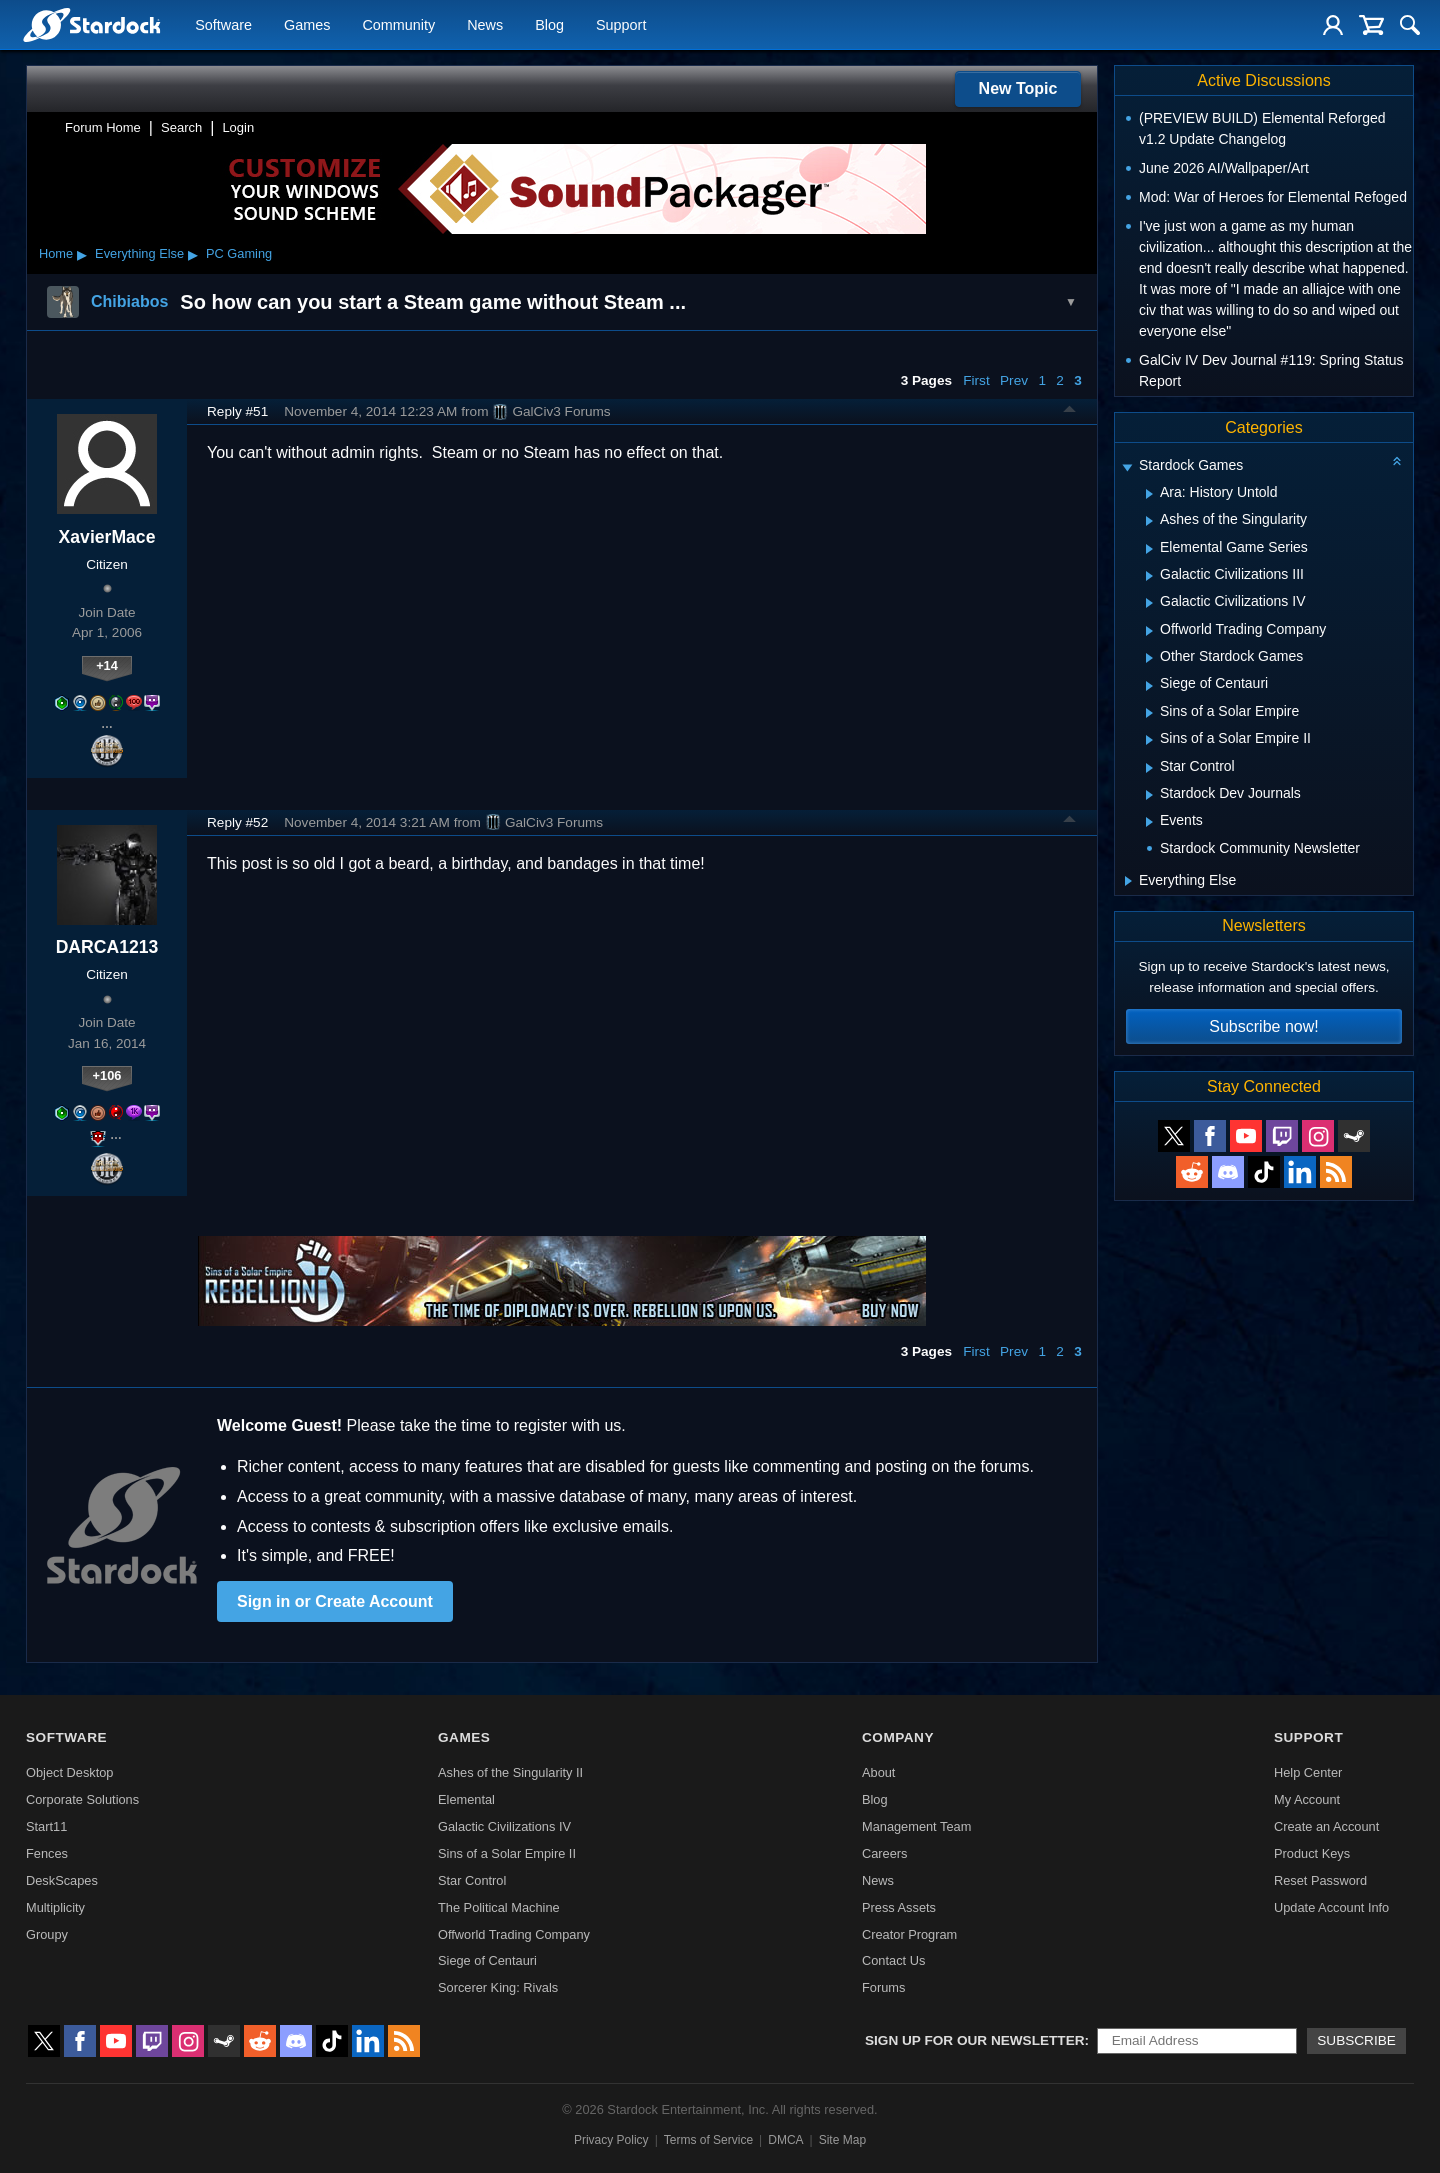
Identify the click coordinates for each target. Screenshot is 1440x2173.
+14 (107, 665)
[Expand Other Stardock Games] (1149, 658)
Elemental (466, 1799)
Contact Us (893, 1960)
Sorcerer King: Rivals (498, 1987)
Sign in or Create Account (335, 1601)
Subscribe (1356, 2040)
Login (238, 127)
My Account (1307, 1799)
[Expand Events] (1149, 822)
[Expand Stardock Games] (1127, 467)
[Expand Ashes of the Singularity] (1149, 521)
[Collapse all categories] (1397, 461)
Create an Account (1326, 1826)
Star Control (472, 1880)
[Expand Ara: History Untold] (1149, 494)
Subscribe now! (1263, 1026)
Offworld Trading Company (514, 1934)
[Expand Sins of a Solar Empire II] (1149, 740)
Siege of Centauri (487, 1960)
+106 (107, 1075)
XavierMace (107, 537)
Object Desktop (70, 1772)
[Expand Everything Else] (1128, 881)
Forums (883, 1987)
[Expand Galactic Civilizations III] (1149, 576)
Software (223, 26)
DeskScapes (62, 1880)
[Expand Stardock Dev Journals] (1149, 795)
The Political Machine (499, 1907)
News (485, 26)
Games (307, 26)
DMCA (785, 2140)
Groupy (47, 1934)
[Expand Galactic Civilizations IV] (1149, 603)
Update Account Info (1331, 1907)
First (976, 380)
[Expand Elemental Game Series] (1149, 549)
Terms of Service (708, 2140)
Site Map (842, 2140)
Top (1070, 412)
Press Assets (899, 1907)
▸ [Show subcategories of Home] (82, 254)
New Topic (1018, 88)
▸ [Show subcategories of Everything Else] (193, 254)
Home (56, 253)
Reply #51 (237, 411)
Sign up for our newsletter (975, 2040)
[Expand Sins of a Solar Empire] (1149, 713)
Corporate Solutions (82, 1799)
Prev (1014, 380)
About (878, 1772)
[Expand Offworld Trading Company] (1149, 631)
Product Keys (1312, 1853)
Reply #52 (237, 822)
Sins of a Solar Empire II (507, 1853)
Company (898, 1737)
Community (398, 26)
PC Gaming (239, 253)
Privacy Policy (611, 2140)
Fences (47, 1853)
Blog (549, 26)
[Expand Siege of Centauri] (1149, 686)
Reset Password (1320, 1880)
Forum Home (103, 127)
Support (621, 26)
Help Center (1308, 1772)
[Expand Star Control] (1149, 768)
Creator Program (909, 1934)
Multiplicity (55, 1907)
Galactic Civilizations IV (504, 1826)
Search (181, 127)
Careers (885, 1853)
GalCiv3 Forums (551, 412)
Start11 (46, 1826)
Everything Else (139, 253)
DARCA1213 (107, 947)
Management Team (916, 1826)
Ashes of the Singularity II (510, 1772)
